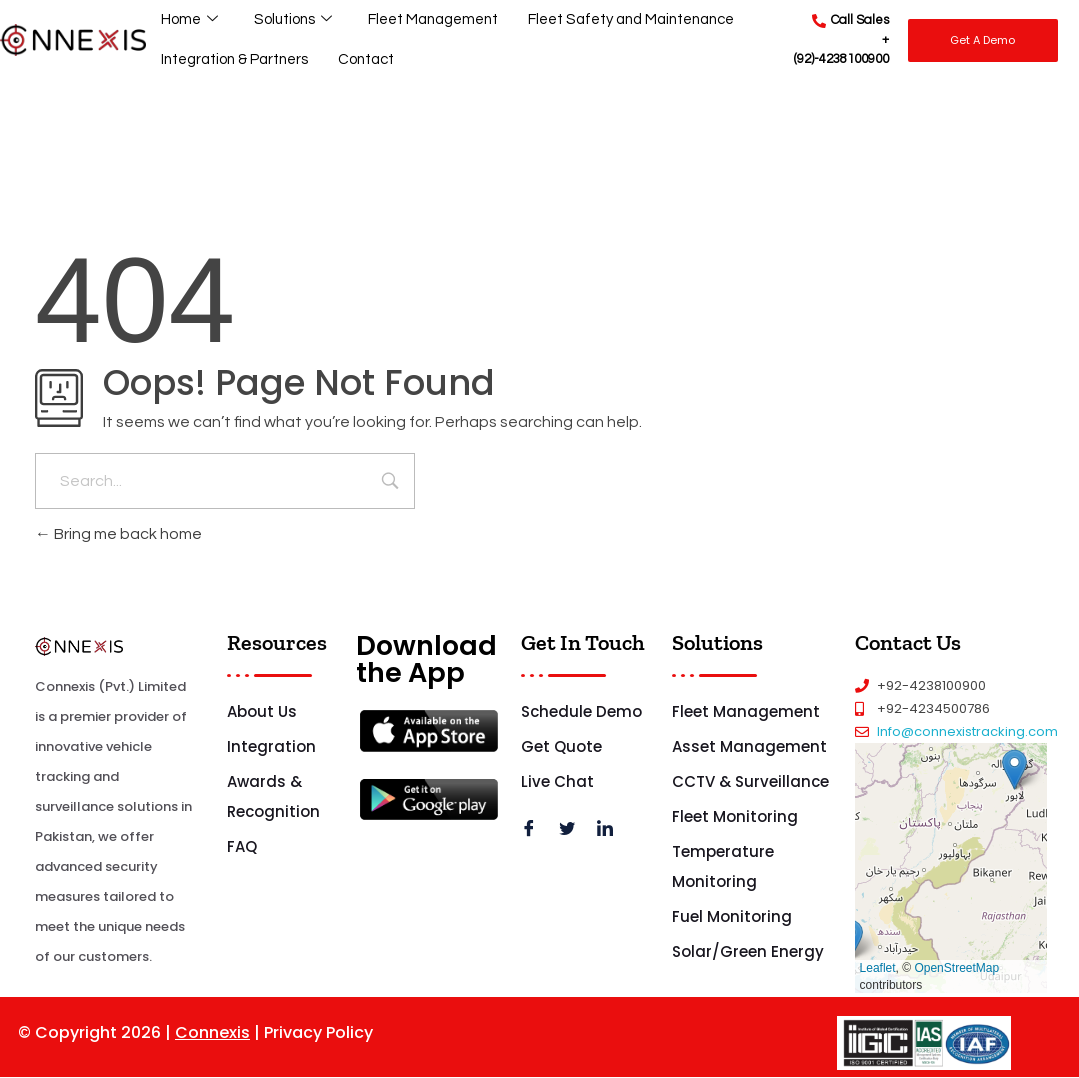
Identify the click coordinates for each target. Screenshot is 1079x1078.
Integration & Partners (236, 59)
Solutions (293, 20)
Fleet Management (434, 19)
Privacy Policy (318, 1032)
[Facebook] (536, 830)
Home (189, 20)
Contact (369, 59)
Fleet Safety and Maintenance (634, 19)
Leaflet (878, 968)
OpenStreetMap (956, 968)
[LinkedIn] (612, 830)
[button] (1014, 769)
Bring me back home (118, 534)
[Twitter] (574, 830)
